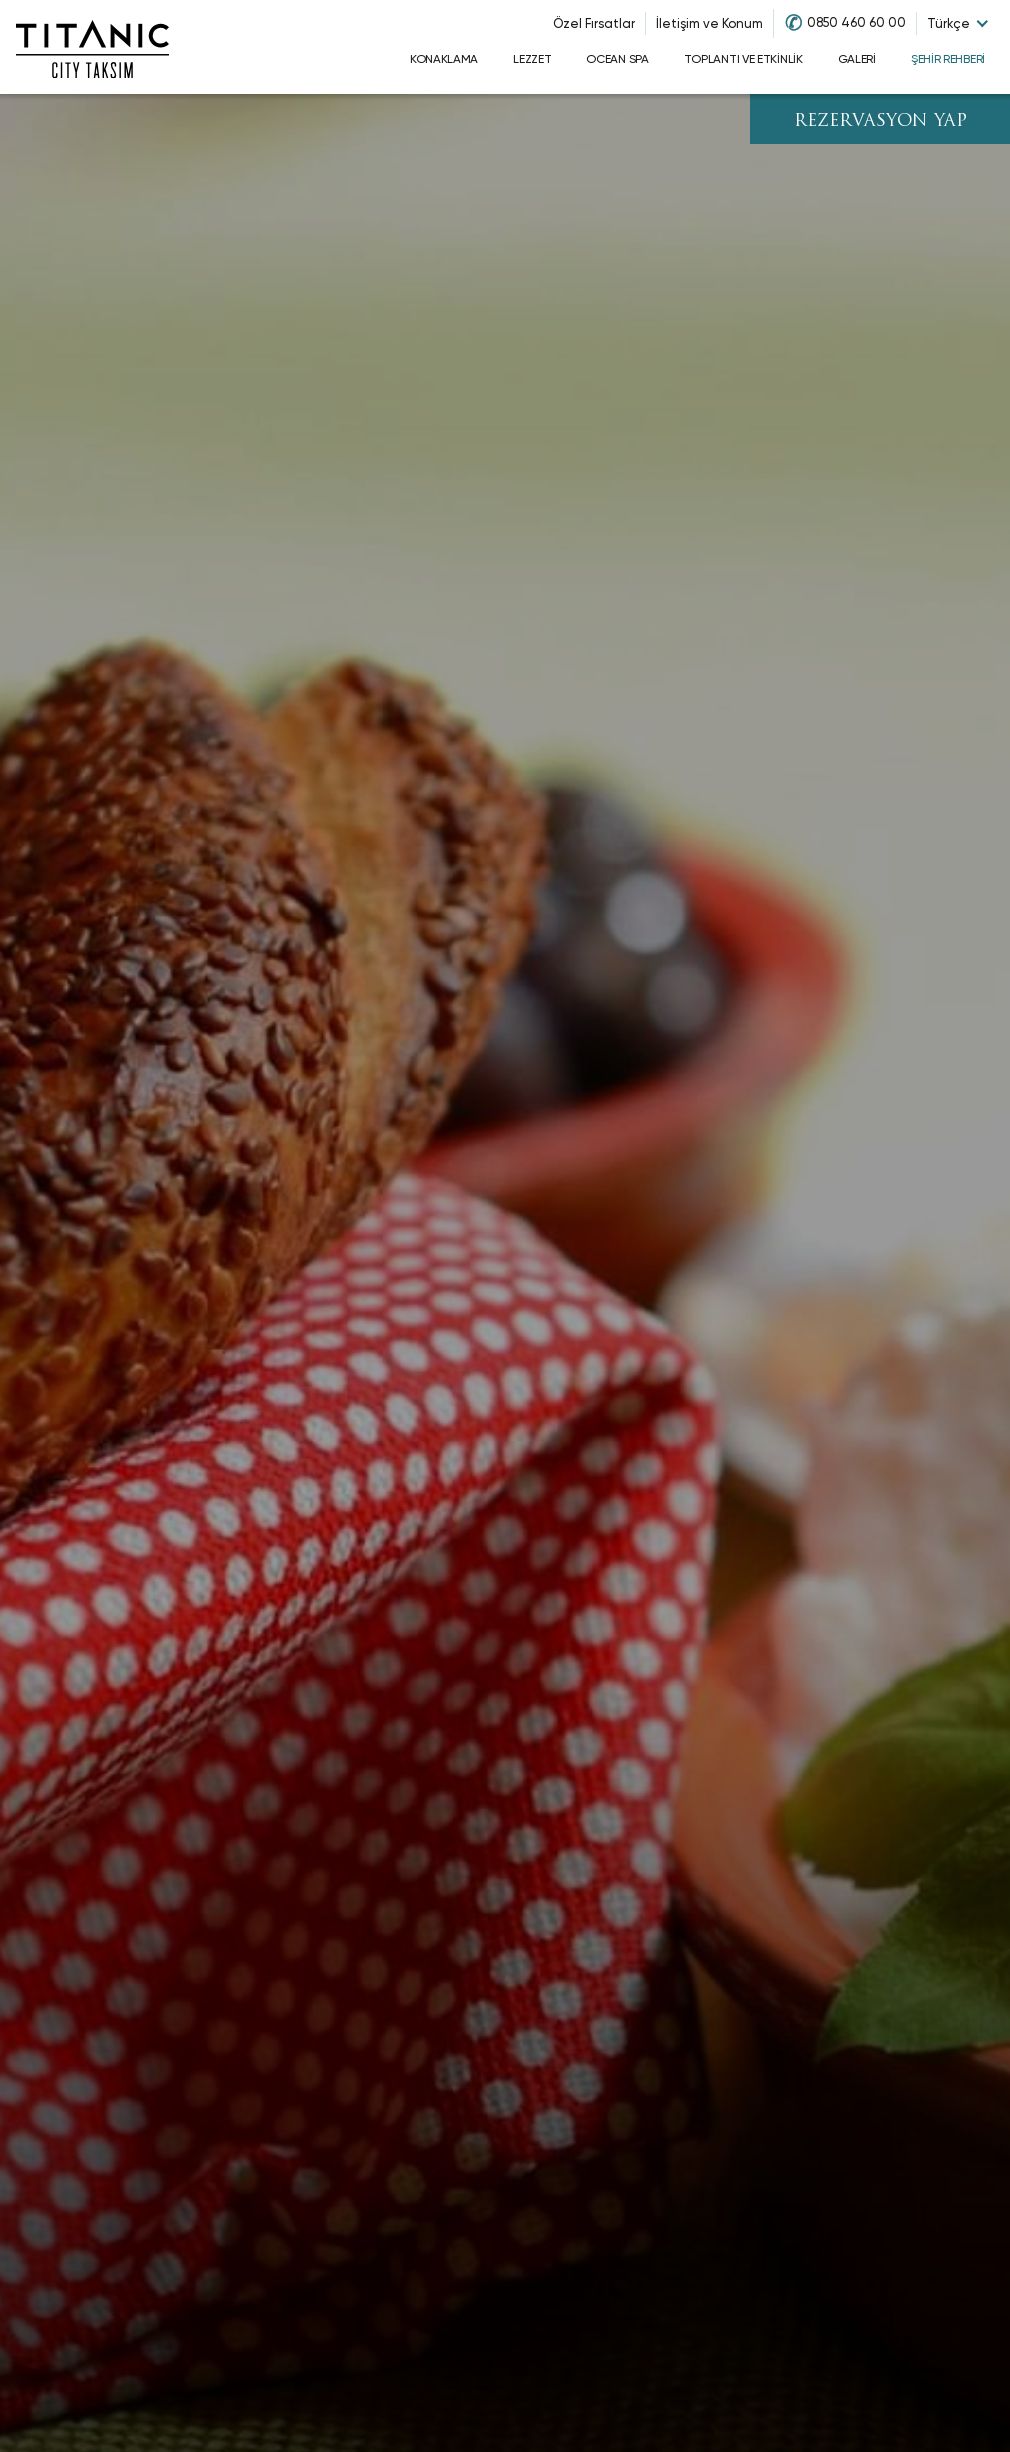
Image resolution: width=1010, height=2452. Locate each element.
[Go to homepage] (92, 47)
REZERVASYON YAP (880, 121)
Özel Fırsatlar (594, 23)
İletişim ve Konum (709, 23)
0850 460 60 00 (856, 22)
